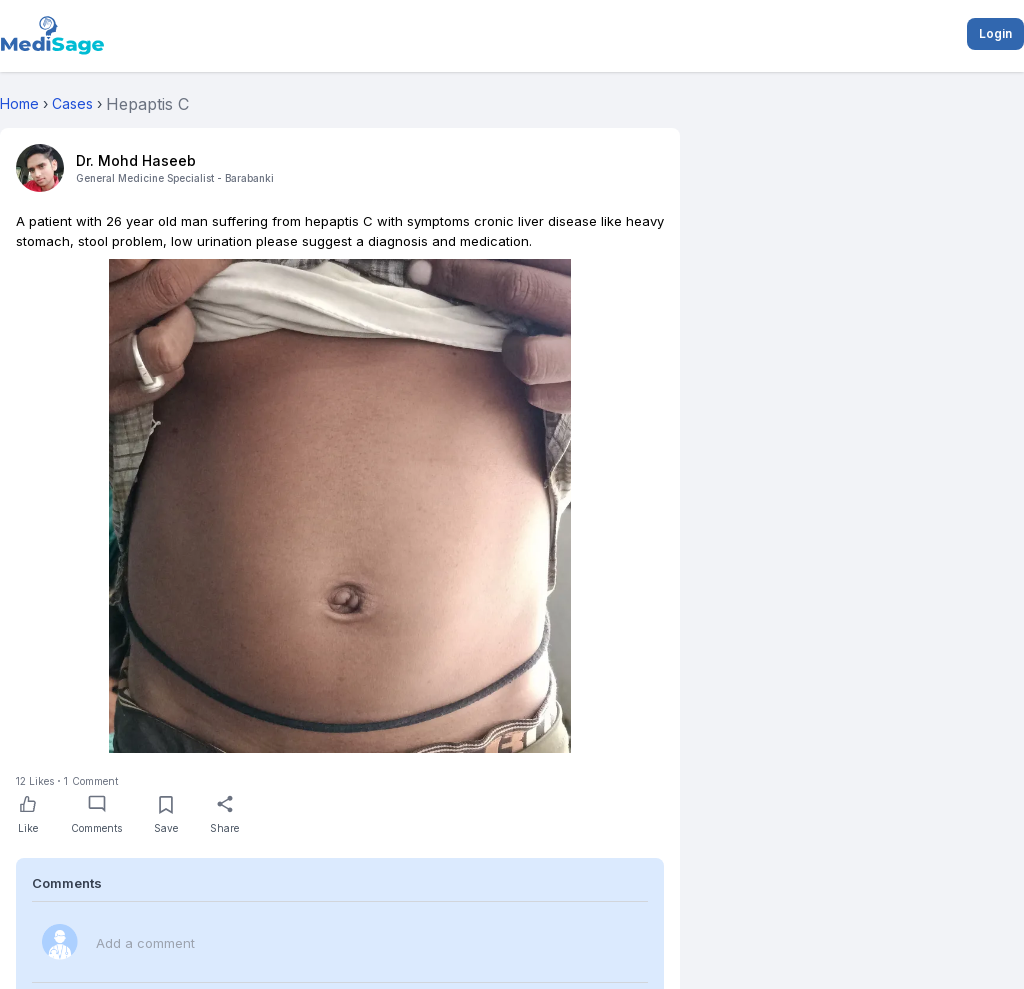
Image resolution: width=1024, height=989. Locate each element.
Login (995, 33)
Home (19, 103)
